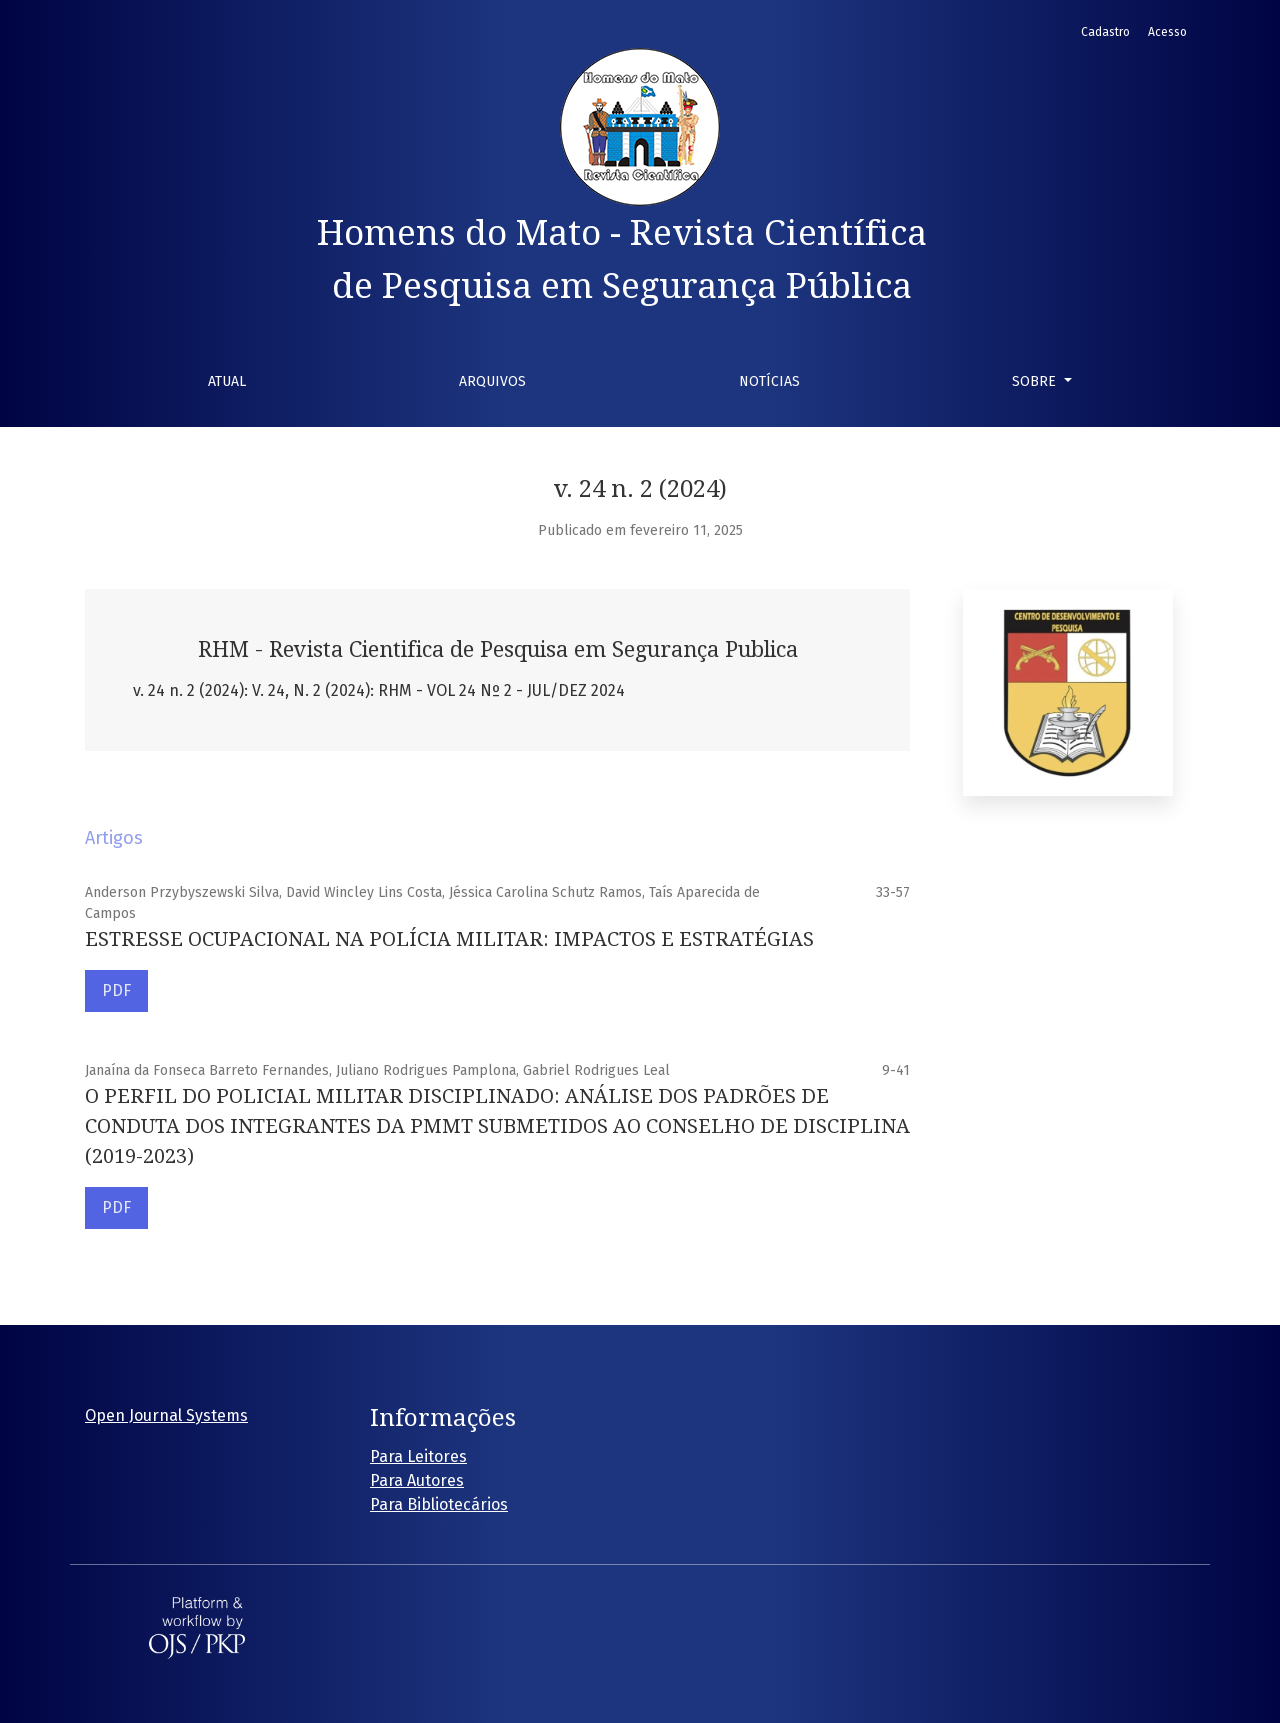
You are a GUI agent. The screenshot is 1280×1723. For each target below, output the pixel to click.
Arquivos (492, 381)
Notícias (769, 381)
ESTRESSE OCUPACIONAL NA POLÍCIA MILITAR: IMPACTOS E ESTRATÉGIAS (449, 939)
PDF (116, 990)
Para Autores (417, 1480)
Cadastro (1105, 32)
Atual (227, 381)
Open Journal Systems (166, 1415)
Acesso (1167, 32)
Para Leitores (418, 1456)
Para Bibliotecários (439, 1504)
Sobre (1036, 381)
